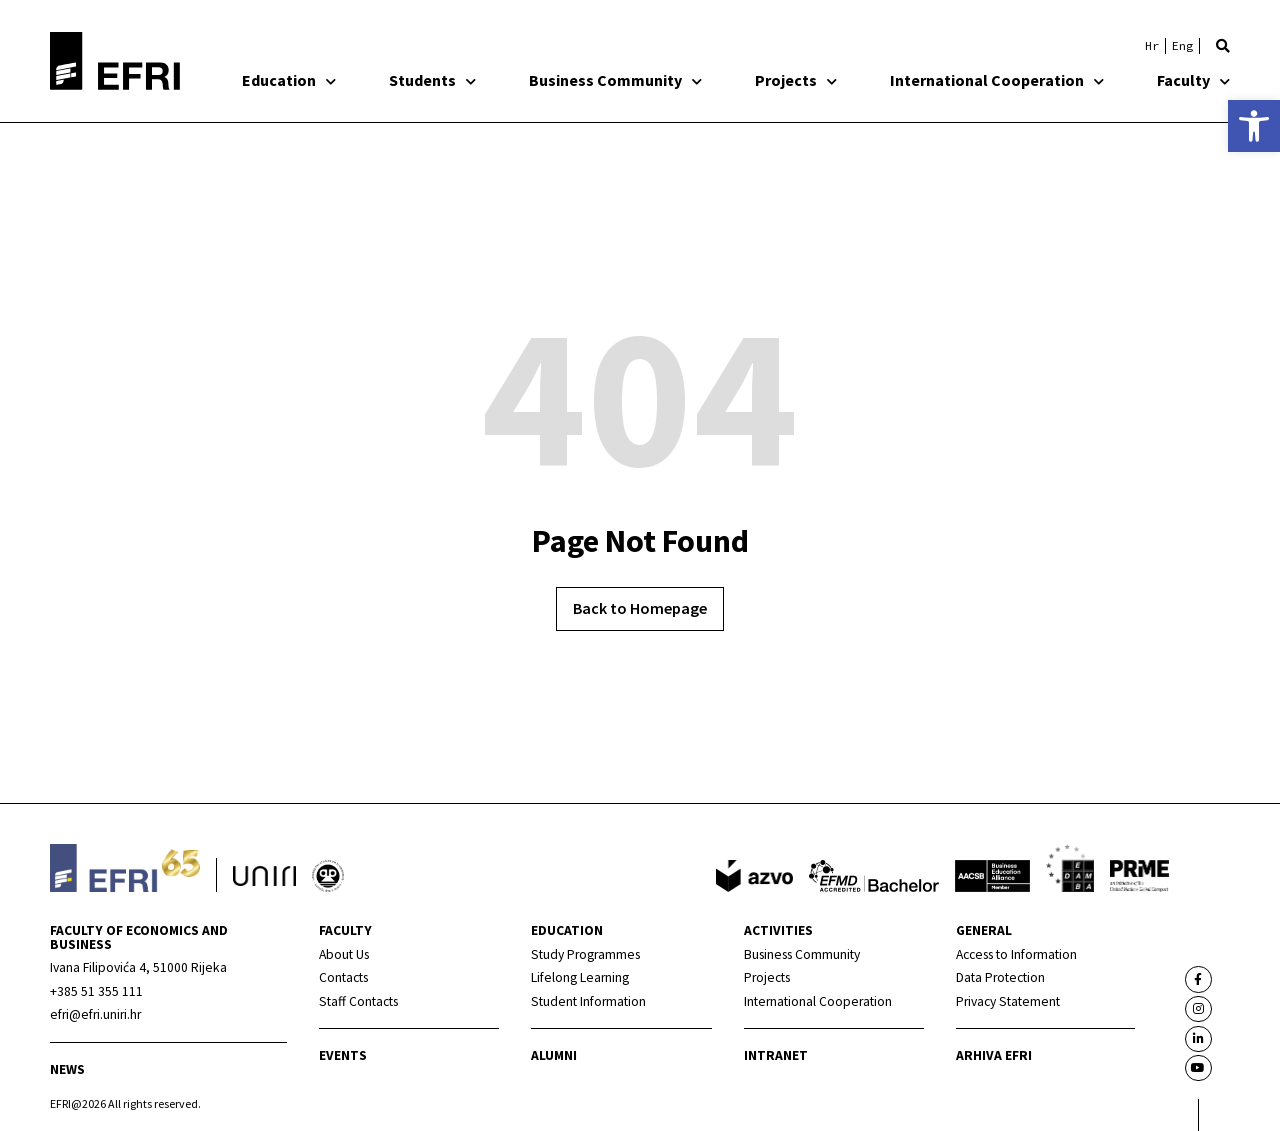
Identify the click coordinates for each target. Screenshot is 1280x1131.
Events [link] (343, 1055)
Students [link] (432, 80)
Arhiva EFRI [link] (994, 1055)
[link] (1254, 126)
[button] (1223, 46)
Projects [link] (796, 80)
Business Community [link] (615, 80)
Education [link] (289, 80)
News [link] (67, 1069)
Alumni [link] (554, 1055)
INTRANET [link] (776, 1055)
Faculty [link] (1193, 80)
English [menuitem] (1182, 46)
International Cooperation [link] (997, 80)
